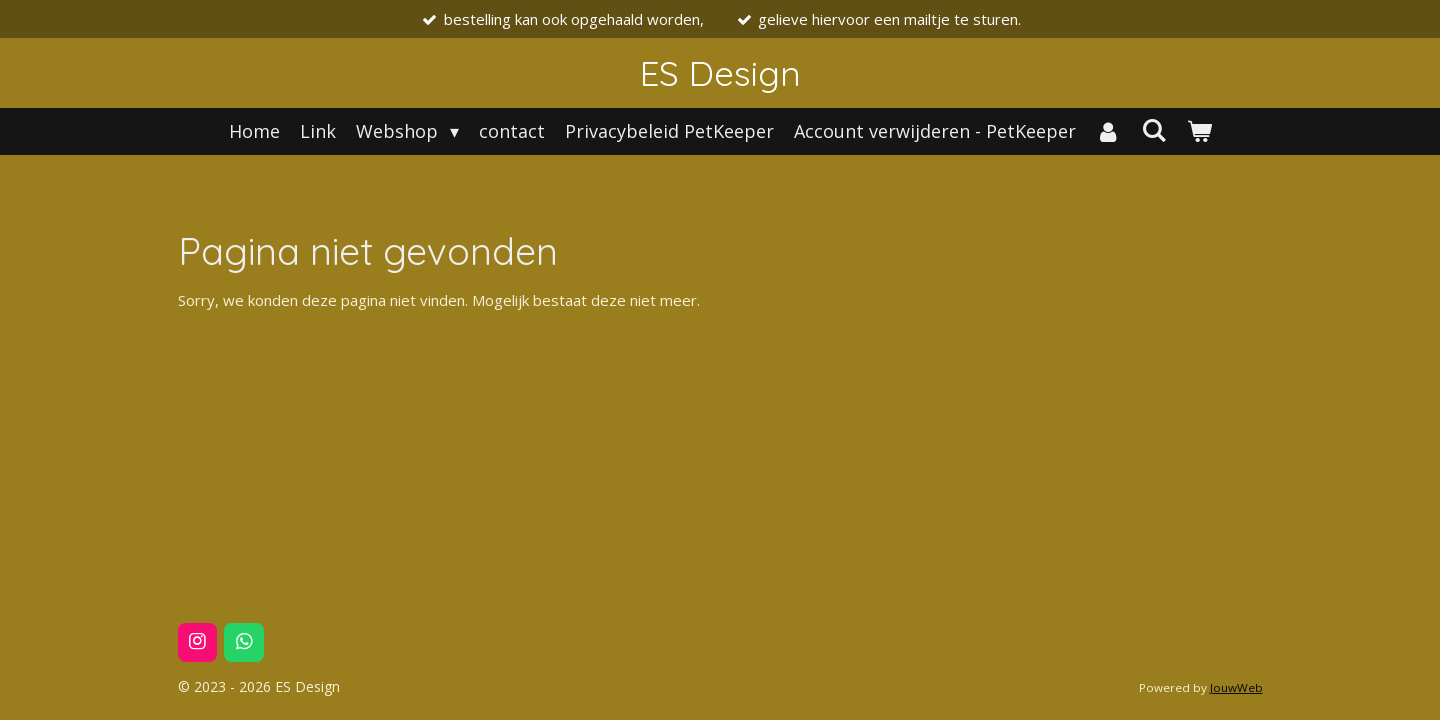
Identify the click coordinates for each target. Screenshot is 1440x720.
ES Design (720, 73)
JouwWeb (1236, 687)
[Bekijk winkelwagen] (1198, 131)
